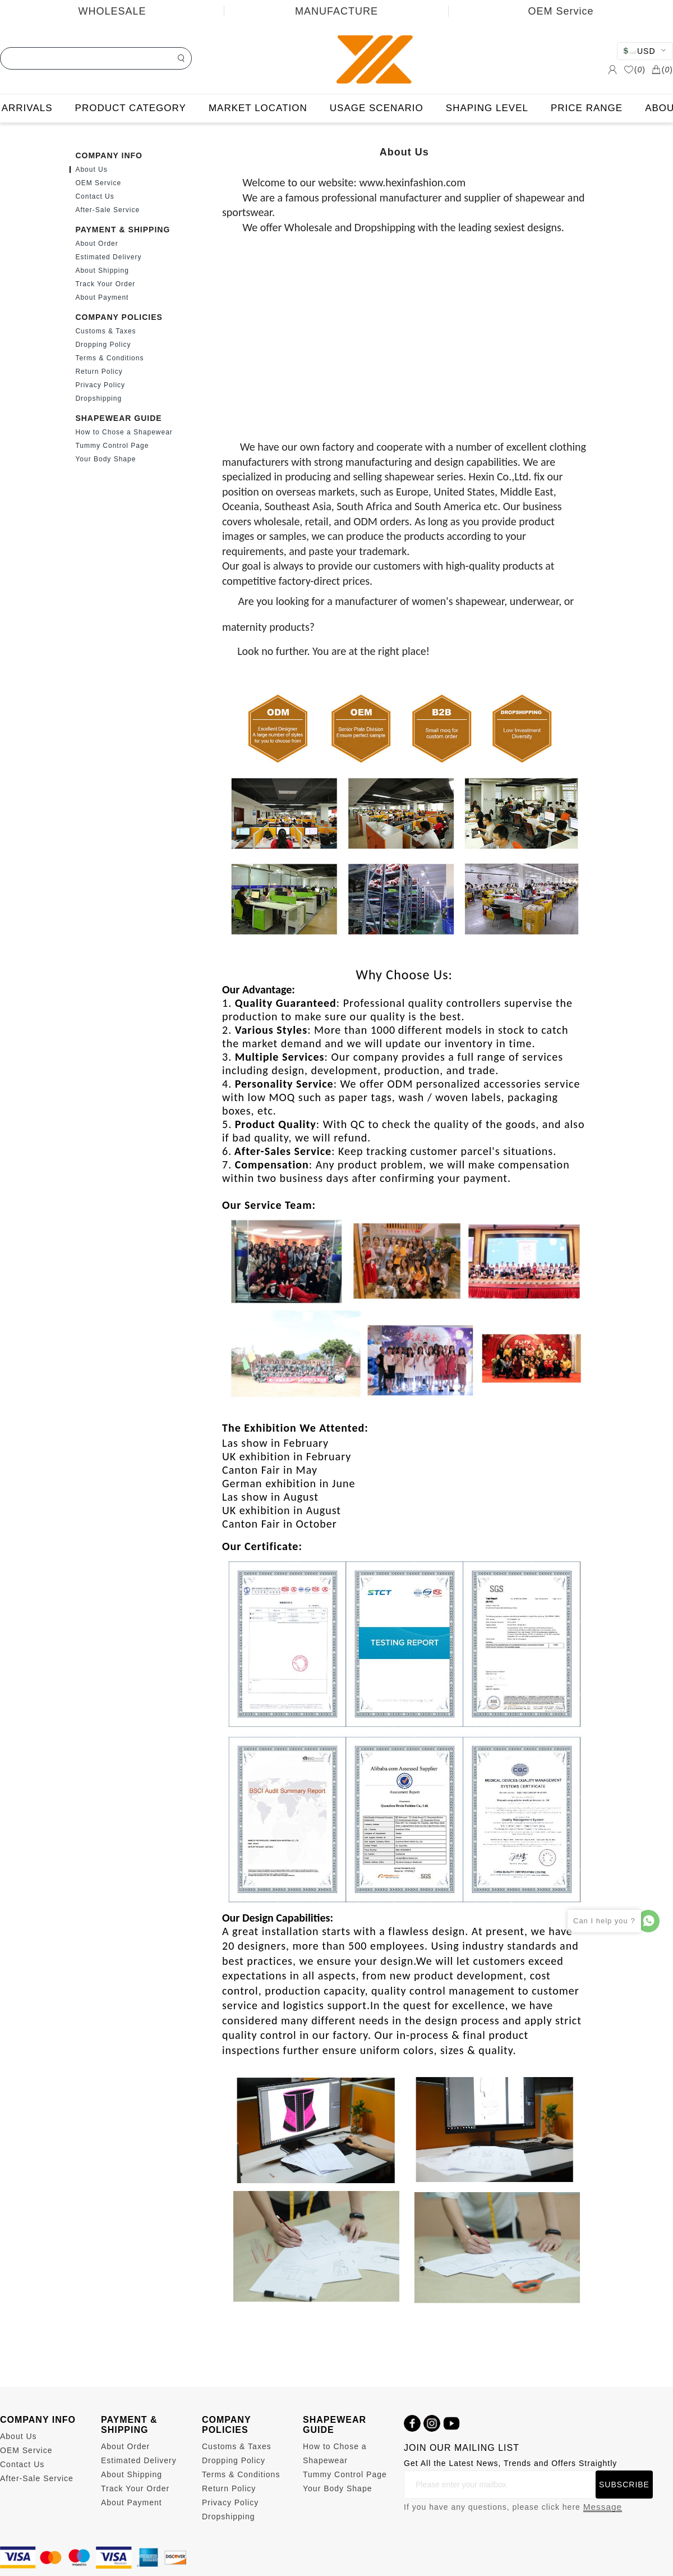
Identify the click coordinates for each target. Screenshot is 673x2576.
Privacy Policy (100, 385)
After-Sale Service (107, 210)
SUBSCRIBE (624, 2484)
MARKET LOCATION (258, 108)
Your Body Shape (105, 459)
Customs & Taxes (105, 331)
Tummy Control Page (112, 446)
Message (602, 2506)
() (635, 70)
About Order (96, 243)
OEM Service (560, 11)
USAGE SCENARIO (376, 108)
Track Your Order (105, 284)
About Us (91, 169)
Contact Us (94, 196)
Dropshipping (98, 398)
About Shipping (101, 270)
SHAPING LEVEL (487, 108)
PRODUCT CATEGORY (130, 108)
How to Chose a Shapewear (123, 432)
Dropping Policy (103, 345)
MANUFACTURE (336, 11)
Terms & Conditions (109, 358)
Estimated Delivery (108, 257)
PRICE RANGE (587, 108)
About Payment (101, 297)
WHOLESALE (112, 11)
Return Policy (98, 371)
